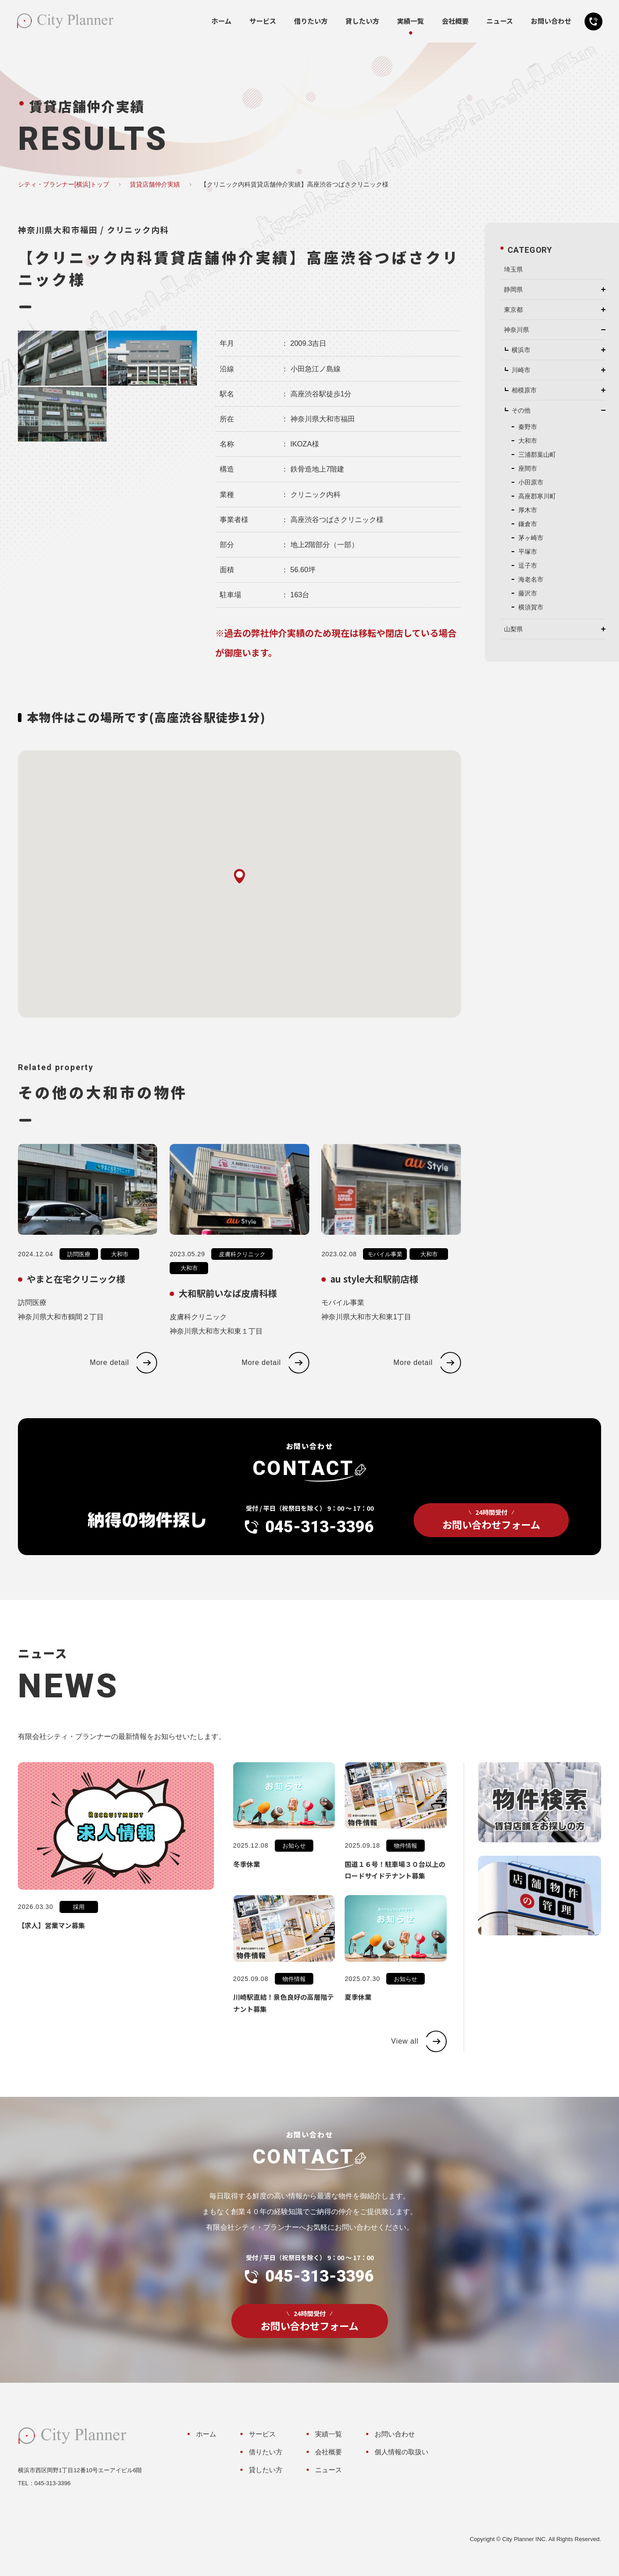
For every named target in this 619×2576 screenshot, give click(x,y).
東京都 (513, 309)
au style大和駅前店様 (374, 1293)
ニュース (500, 21)
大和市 (119, 1269)
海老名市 (530, 579)
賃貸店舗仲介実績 (155, 184)
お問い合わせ (551, 21)
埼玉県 (513, 269)
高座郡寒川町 (537, 496)
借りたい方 (311, 21)
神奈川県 (516, 329)
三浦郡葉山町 (537, 454)
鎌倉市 (527, 523)
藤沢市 (527, 593)
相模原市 (524, 390)
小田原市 (530, 482)
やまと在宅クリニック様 (76, 1293)
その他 (521, 410)
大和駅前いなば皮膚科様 (228, 1307)
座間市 (527, 468)
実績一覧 (410, 21)
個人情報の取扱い (401, 2452)
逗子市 (527, 565)
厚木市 (527, 510)
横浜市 (521, 349)
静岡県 (513, 289)
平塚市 (527, 551)
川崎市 (521, 370)
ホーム (221, 21)
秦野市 (527, 426)
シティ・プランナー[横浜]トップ (63, 184)
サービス (262, 21)
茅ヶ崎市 (530, 537)
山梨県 (513, 629)
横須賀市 (530, 607)
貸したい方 (362, 21)
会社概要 (455, 21)
